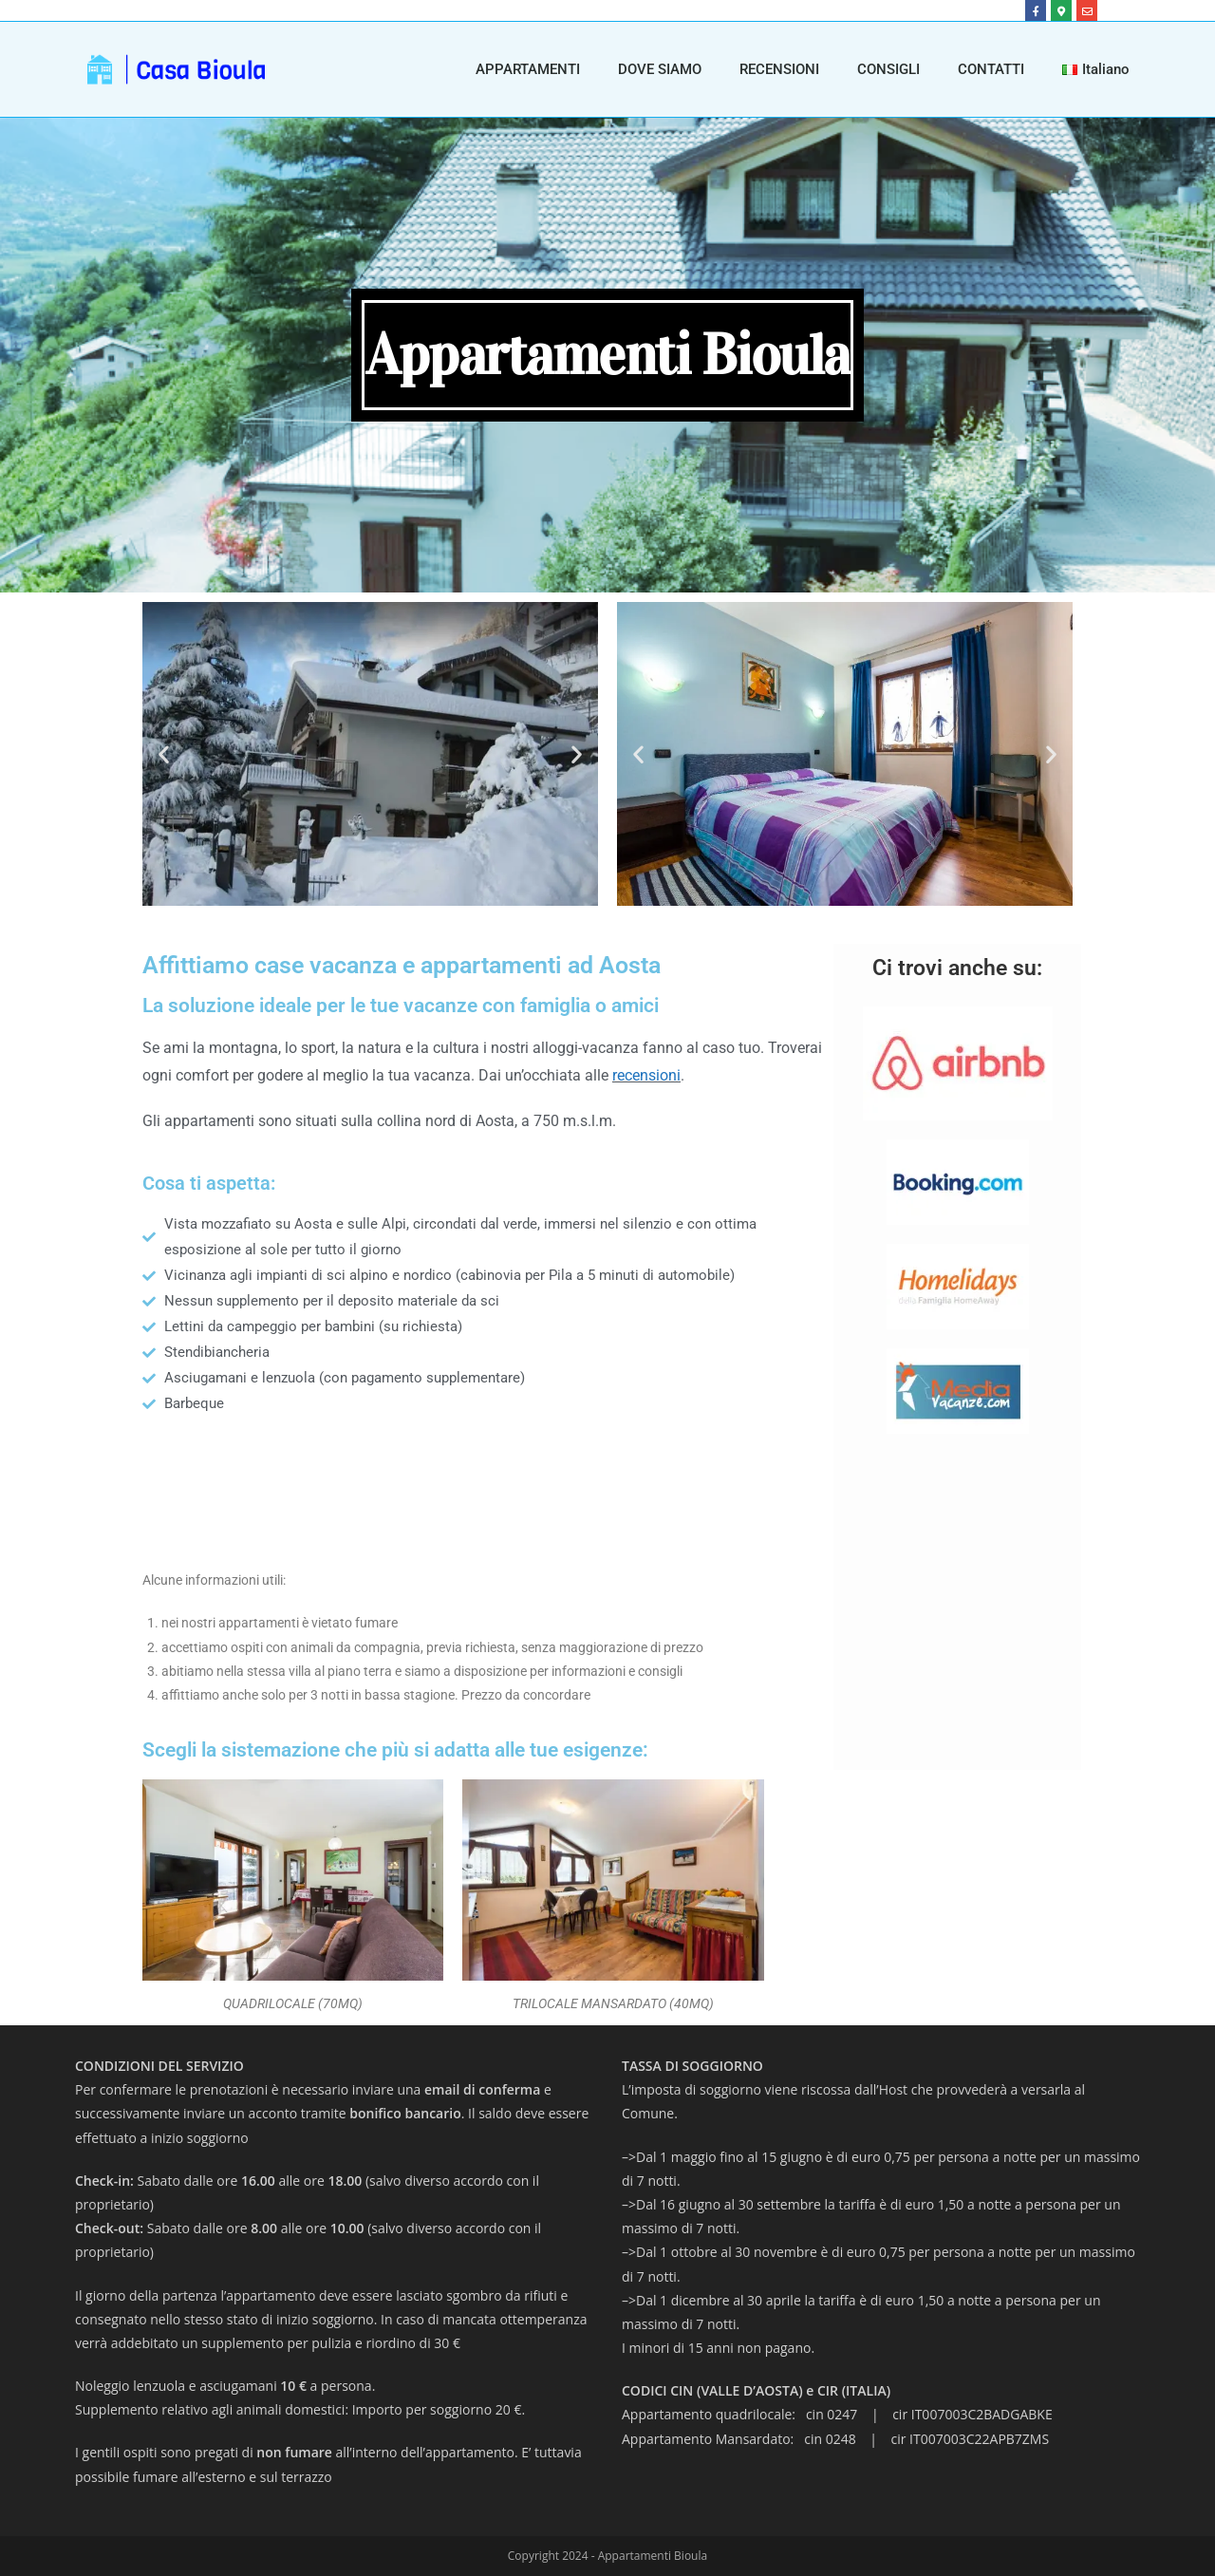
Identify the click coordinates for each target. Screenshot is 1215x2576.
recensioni (646, 1075)
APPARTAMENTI (528, 69)
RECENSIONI (779, 69)
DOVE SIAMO (659, 69)
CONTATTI (991, 69)
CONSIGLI (888, 69)
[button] (164, 753)
